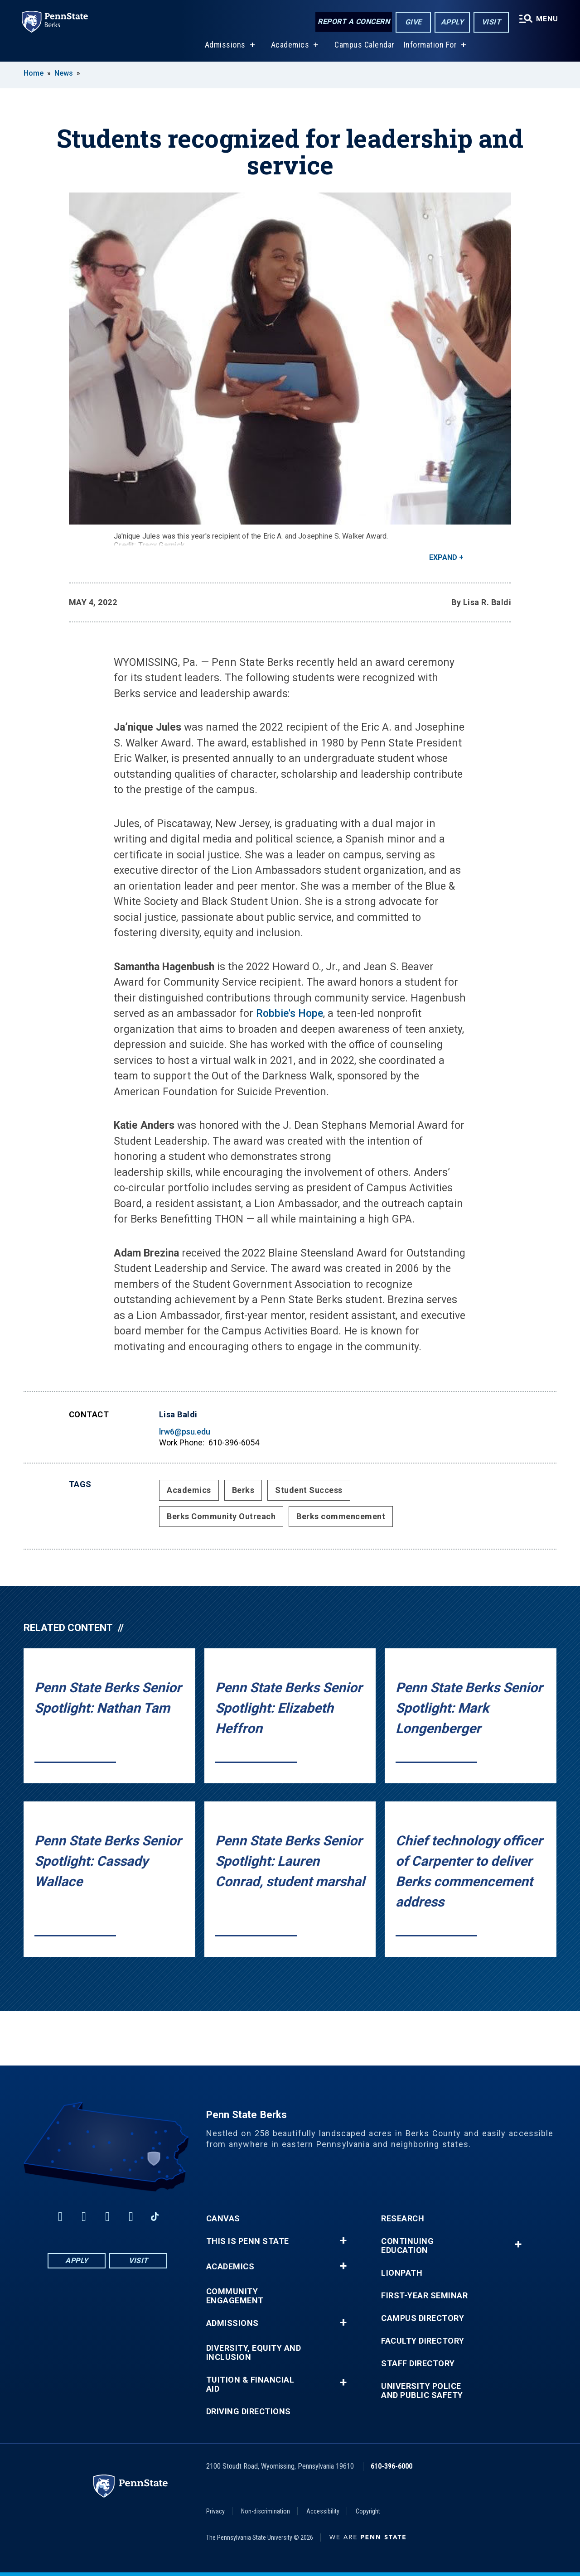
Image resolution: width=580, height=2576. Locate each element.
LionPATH (401, 2272)
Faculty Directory (422, 2340)
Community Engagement (235, 2296)
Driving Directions (248, 2411)
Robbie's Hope (289, 1013)
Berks (243, 1490)
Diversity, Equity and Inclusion (253, 2353)
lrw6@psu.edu (184, 1431)
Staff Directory (418, 2363)
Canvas (223, 2218)
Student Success (309, 1490)
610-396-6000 (391, 2466)
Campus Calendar (364, 44)
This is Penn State (247, 2241)
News (63, 73)
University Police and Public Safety (422, 2391)
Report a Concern (354, 21)
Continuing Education (407, 2246)
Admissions (225, 44)
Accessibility (322, 2511)
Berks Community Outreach (221, 1516)
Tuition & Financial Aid (250, 2384)
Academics (290, 44)
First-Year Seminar (424, 2295)
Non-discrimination (265, 2511)
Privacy (215, 2511)
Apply (452, 22)
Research (402, 2218)
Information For (430, 44)
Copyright (368, 2511)
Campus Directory (422, 2318)
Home (34, 73)
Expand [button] (443, 557)
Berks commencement (340, 1516)
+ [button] (343, 2241)
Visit (491, 22)
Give (413, 22)
